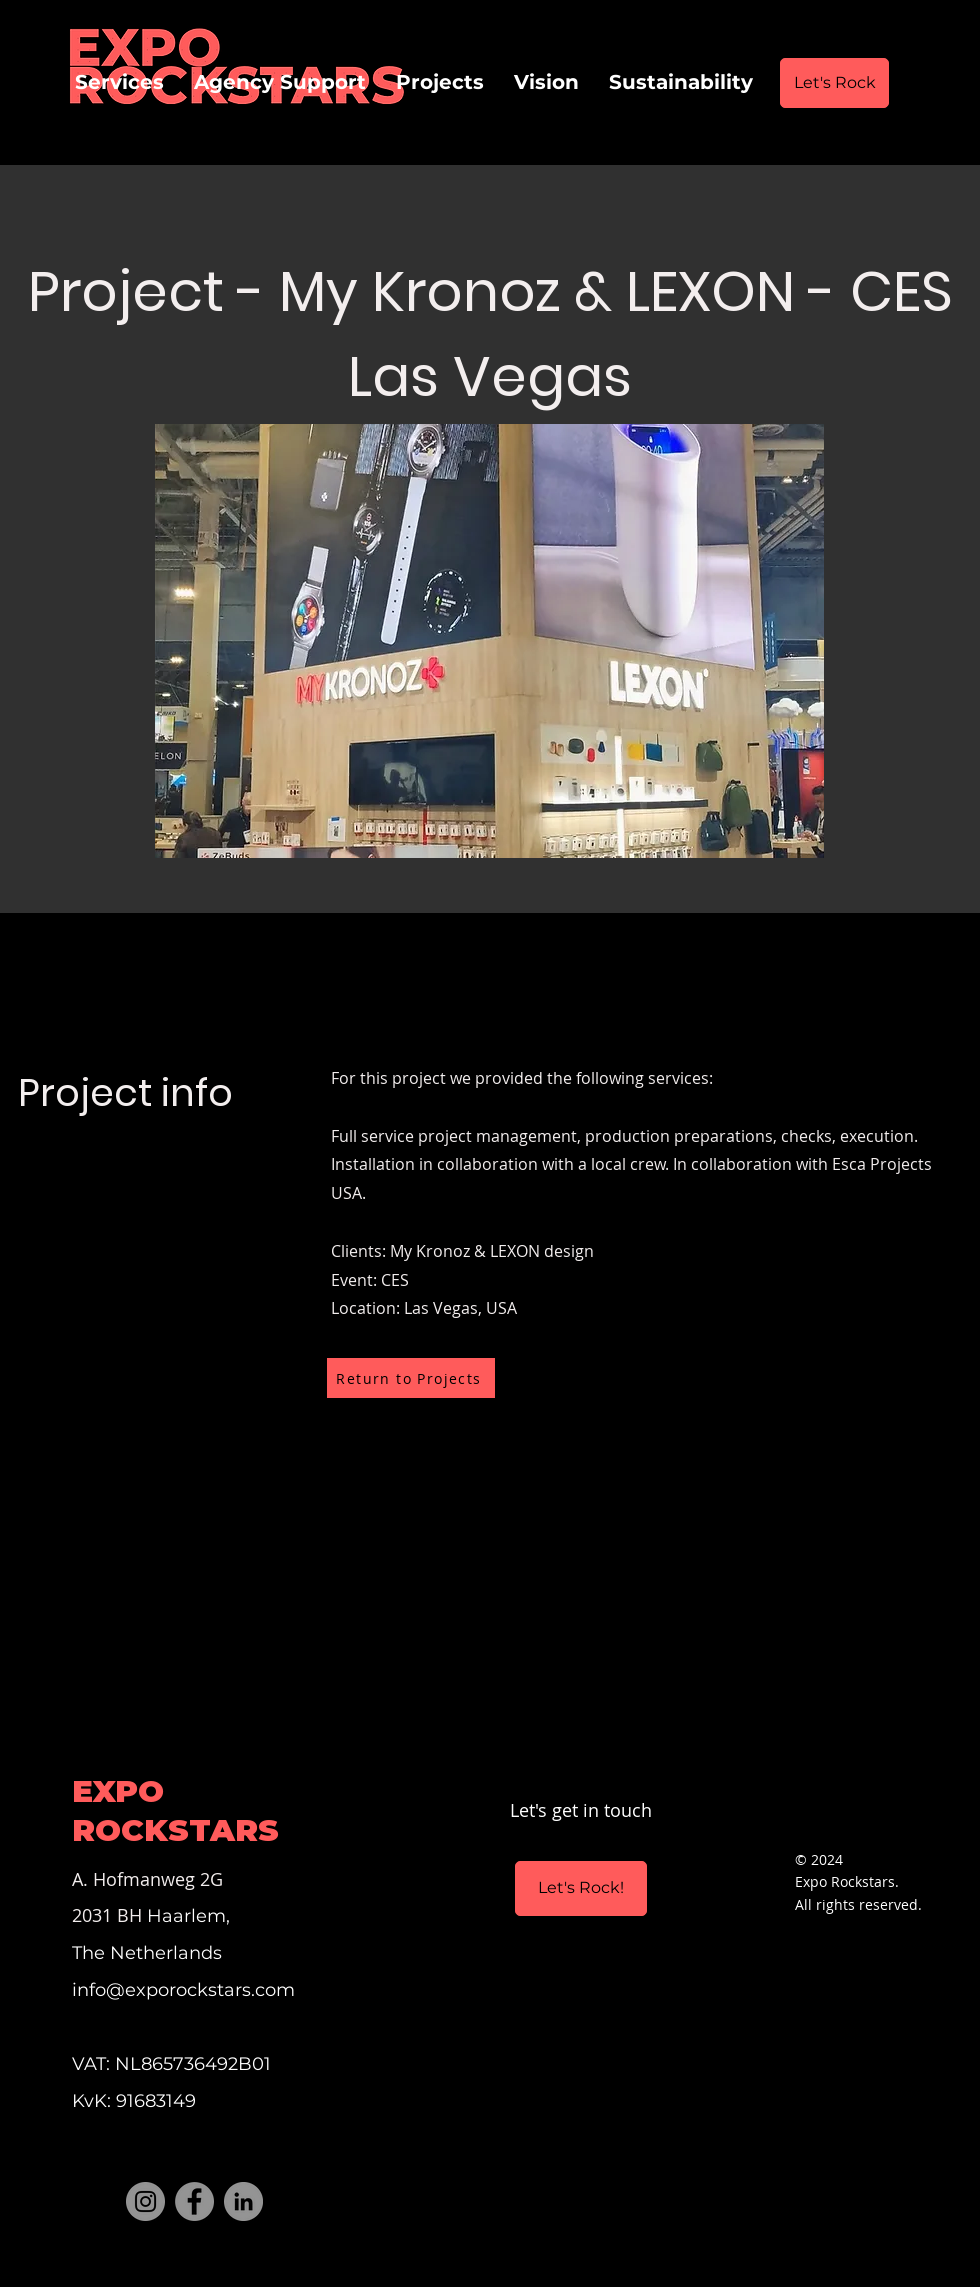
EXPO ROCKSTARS (175, 1810)
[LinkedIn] (243, 2201)
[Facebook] (194, 2201)
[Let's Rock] (834, 83)
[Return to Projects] (411, 1378)
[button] (489, 641)
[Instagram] (145, 2201)
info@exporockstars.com (183, 1990)
